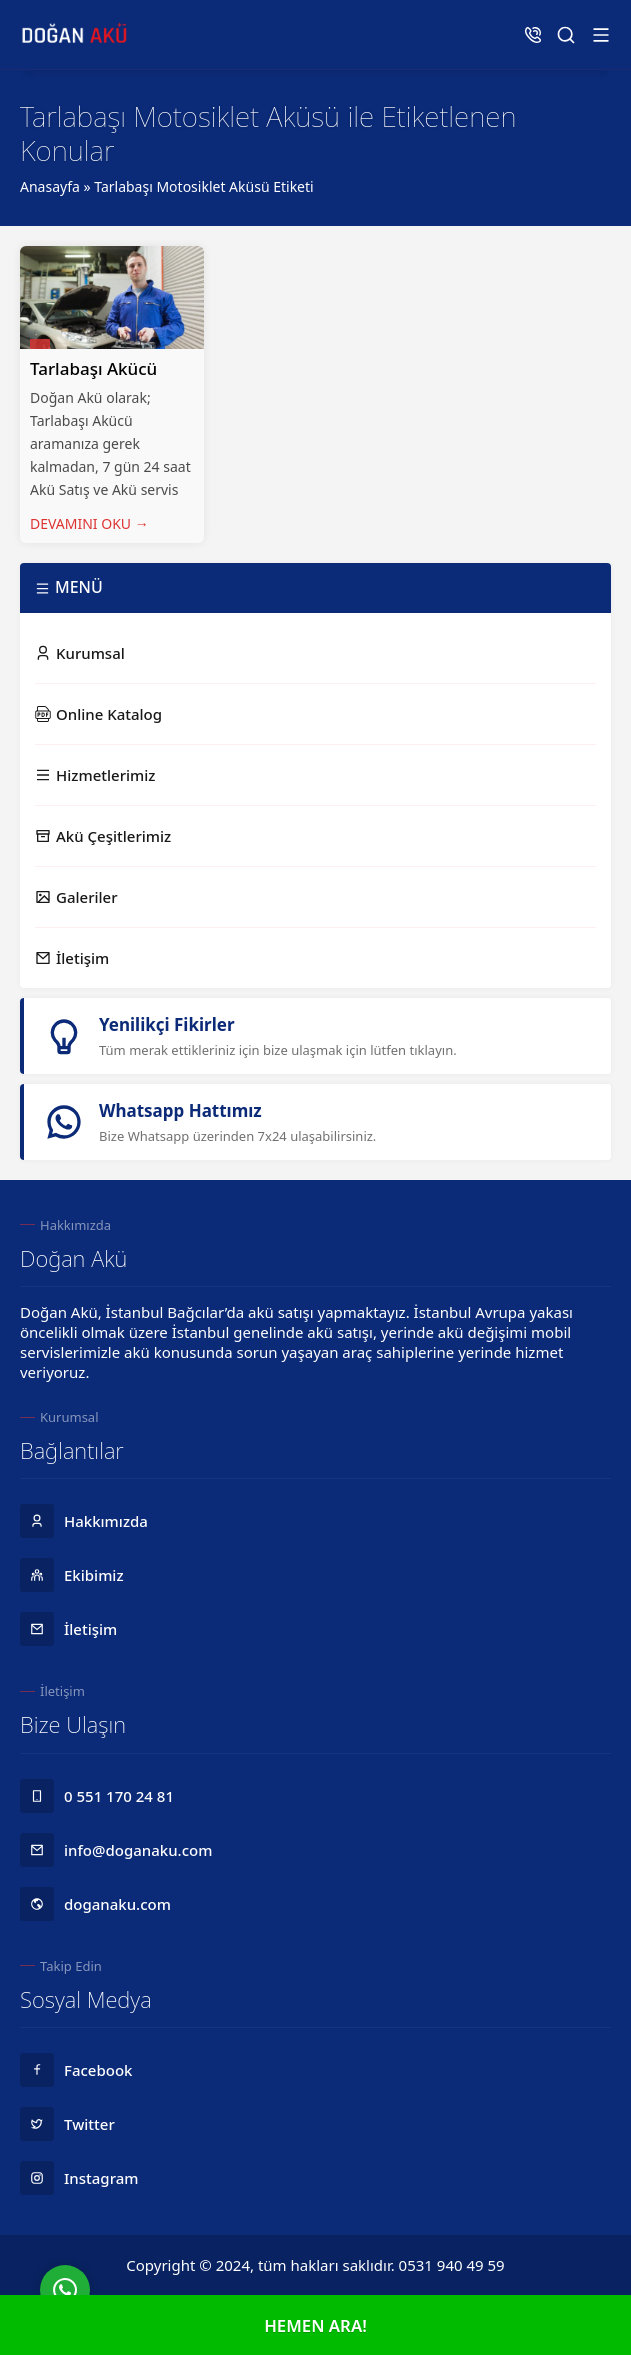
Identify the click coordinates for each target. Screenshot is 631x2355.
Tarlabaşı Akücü (93, 368)
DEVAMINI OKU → (89, 523)
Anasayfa (50, 186)
